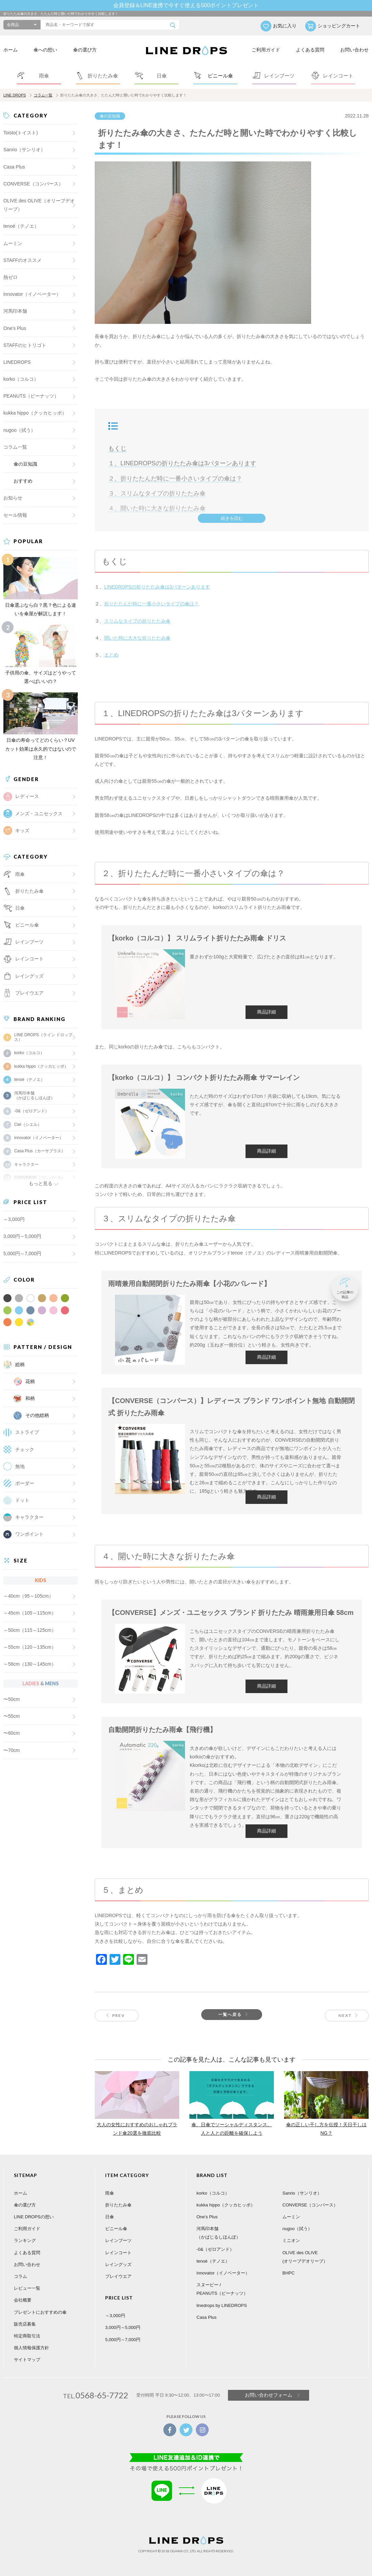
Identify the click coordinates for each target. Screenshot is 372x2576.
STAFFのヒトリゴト (24, 345)
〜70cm (11, 1750)
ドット (22, 1500)
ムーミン (12, 243)
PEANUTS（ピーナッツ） (31, 396)
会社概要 (22, 2300)
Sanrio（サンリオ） (24, 149)
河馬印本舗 (15, 311)
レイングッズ (29, 976)
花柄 (30, 1381)
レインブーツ (118, 2240)
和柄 (30, 1398)
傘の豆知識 (110, 116)
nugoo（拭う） (19, 430)
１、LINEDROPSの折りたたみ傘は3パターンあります (182, 463)
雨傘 (109, 2193)
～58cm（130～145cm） (29, 1664)
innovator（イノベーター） (32, 294)
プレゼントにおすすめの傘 (40, 2312)
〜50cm (11, 1699)
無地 (20, 1466)
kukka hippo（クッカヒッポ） (35, 413)
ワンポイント (29, 1534)
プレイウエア (29, 993)
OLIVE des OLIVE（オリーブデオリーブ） (39, 205)
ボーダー (24, 1483)
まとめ (111, 655)
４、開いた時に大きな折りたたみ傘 (157, 508)
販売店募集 (25, 2324)
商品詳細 (266, 1012)
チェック (24, 1449)
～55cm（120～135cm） (29, 1647)
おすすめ (23, 481)
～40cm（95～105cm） (28, 1596)
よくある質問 (310, 49)
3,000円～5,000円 (22, 1236)
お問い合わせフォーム (268, 2395)
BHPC (288, 2272)
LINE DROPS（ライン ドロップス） (43, 1037)
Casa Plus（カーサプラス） (39, 1151)
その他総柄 (37, 1415)
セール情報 (15, 515)
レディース (27, 796)
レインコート (118, 2252)
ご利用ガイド (266, 49)
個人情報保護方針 (31, 2347)
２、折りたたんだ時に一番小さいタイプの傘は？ (175, 478)
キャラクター (29, 1517)
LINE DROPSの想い (34, 2216)
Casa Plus (14, 167)
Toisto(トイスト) (20, 132)
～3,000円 (14, 1219)
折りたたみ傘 (118, 2204)
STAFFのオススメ (22, 260)
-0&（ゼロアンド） (31, 1111)
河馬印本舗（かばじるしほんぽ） (34, 1095)
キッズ (22, 830)
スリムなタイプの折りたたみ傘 (137, 621)
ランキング (25, 2240)
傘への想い (45, 49)
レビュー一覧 (27, 2288)
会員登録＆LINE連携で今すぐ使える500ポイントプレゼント (186, 5)
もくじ (117, 448)
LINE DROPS (14, 95)
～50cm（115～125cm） (29, 1630)
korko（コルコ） (21, 379)
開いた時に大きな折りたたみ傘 (137, 638)
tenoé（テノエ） (21, 226)
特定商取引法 (27, 2335)
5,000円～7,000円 (22, 1253)
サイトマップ (27, 2359)
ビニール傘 (27, 925)
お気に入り (285, 25)
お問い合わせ (354, 49)
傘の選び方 (85, 49)
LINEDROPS (17, 362)
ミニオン (291, 2240)
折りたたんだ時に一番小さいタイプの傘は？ (151, 603)
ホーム (10, 49)
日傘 (109, 2216)
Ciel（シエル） (28, 1124)
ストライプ (27, 1432)
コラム (20, 2276)
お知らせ (12, 498)
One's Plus (14, 328)
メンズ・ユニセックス (39, 813)
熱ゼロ (10, 277)
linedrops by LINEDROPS (221, 2305)
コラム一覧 (43, 95)
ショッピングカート (339, 25)
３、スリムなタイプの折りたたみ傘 (157, 493)
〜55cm (11, 1716)
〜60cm (11, 1733)
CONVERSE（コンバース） (33, 183)
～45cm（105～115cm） (29, 1613)
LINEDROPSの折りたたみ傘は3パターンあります (157, 587)
